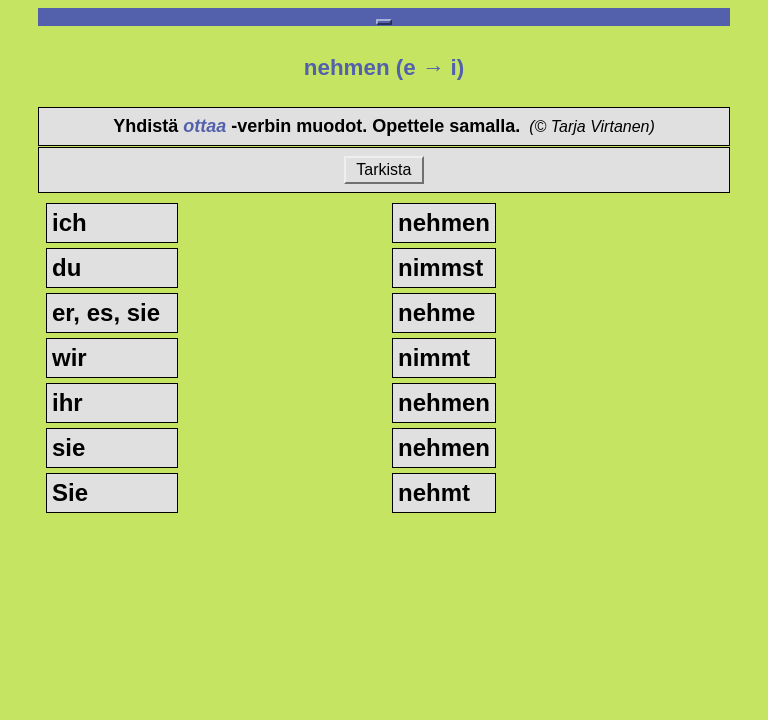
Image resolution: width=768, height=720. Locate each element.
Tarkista (384, 169)
